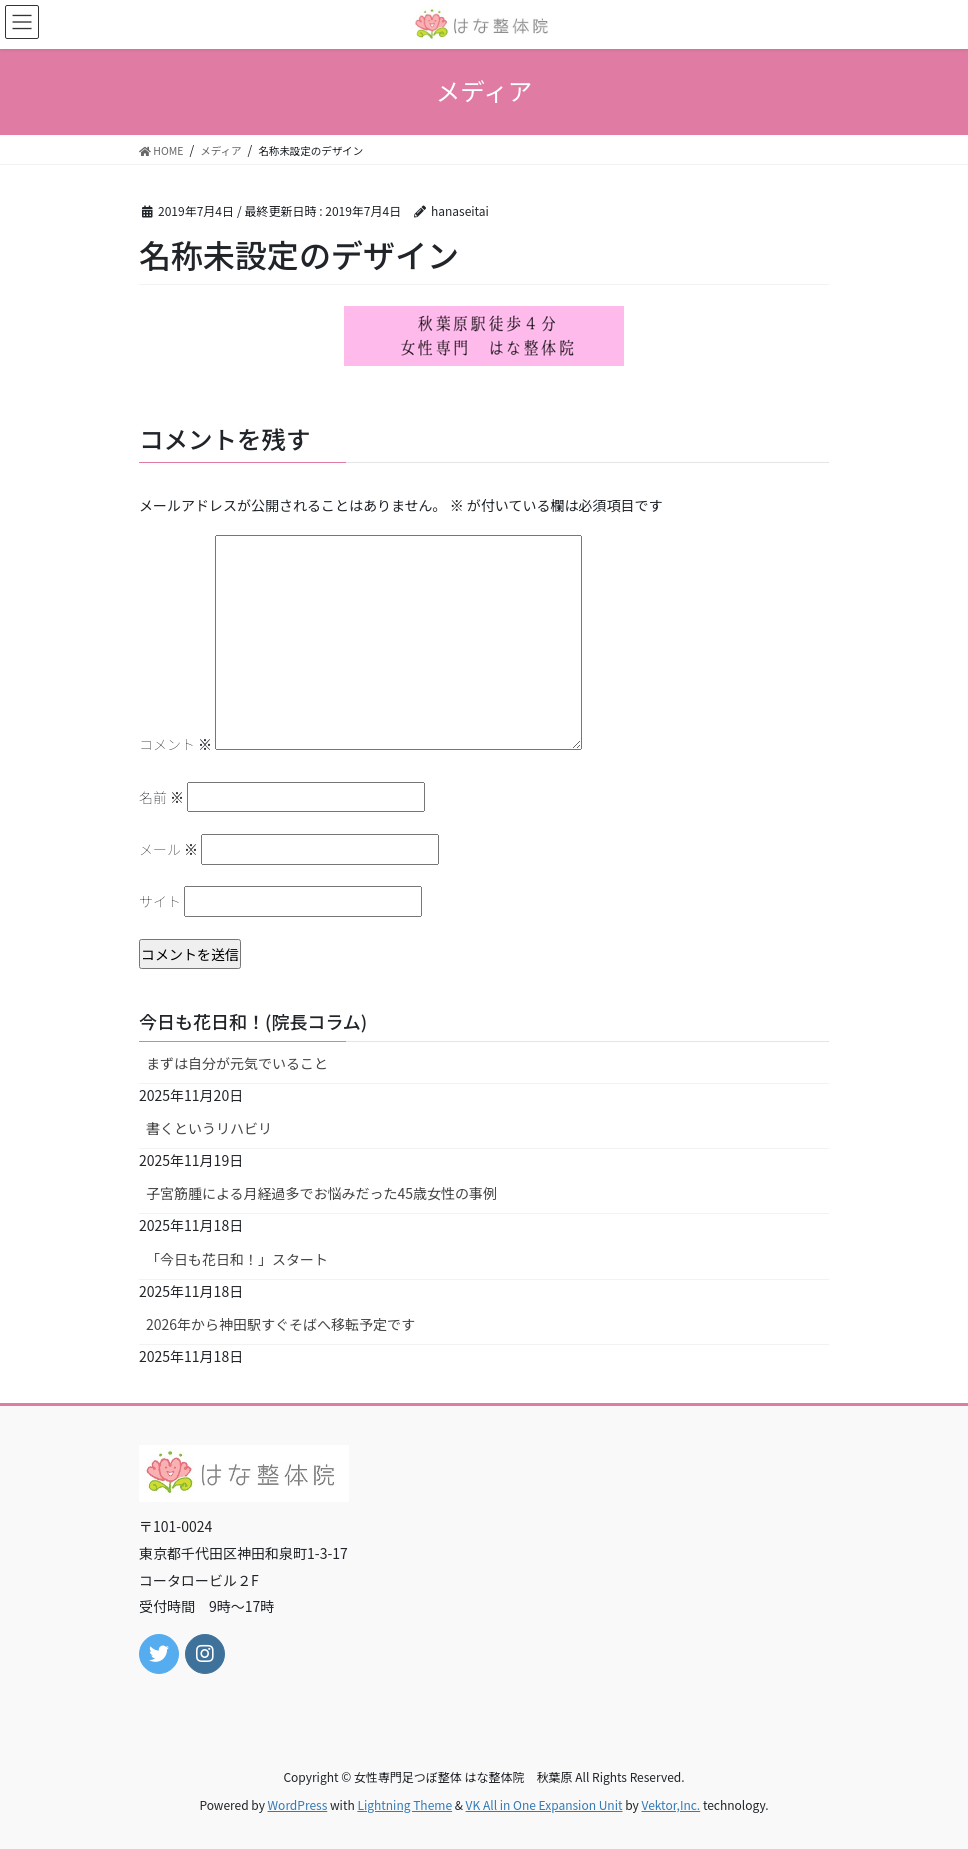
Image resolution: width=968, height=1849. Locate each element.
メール (168, 849)
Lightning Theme (404, 1804)
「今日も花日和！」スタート (237, 1259)
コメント (175, 744)
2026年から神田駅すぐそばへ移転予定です (280, 1324)
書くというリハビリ (209, 1128)
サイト (160, 901)
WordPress (298, 1804)
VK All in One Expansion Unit (544, 1804)
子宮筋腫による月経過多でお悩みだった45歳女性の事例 (321, 1193)
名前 (161, 797)
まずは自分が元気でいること (237, 1063)
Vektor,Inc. (670, 1804)
